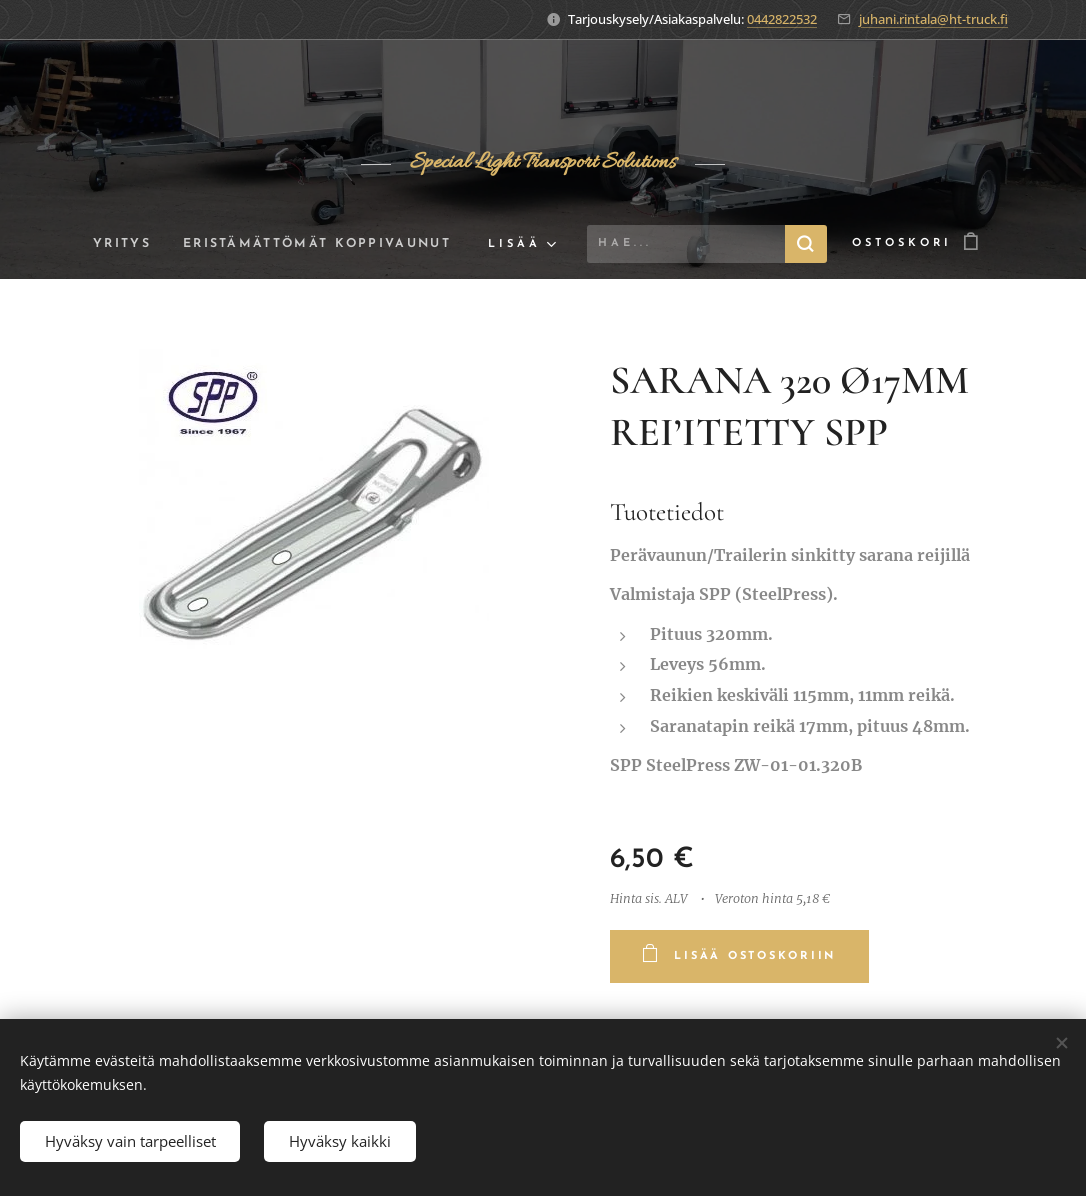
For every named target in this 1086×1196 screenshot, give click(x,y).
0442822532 (782, 19)
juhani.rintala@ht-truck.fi (933, 19)
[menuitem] (120, 244)
